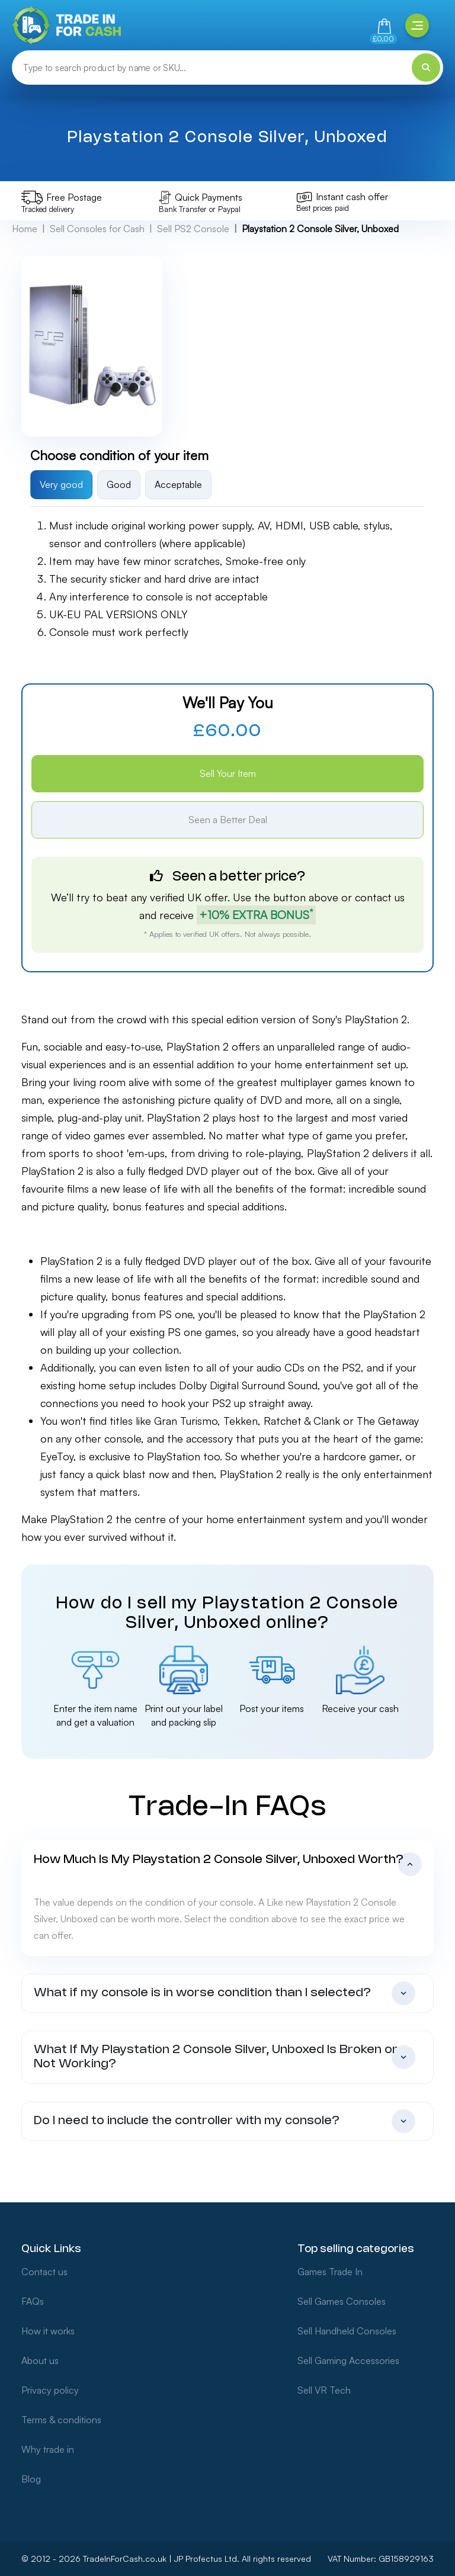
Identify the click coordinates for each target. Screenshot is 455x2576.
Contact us (44, 2272)
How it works (48, 2331)
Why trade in (47, 2449)
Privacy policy (50, 2390)
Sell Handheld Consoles (346, 2331)
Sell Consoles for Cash (97, 229)
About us (40, 2360)
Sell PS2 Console (193, 229)
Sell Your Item (228, 773)
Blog (31, 2479)
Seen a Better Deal (227, 820)
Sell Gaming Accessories (348, 2360)
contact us (380, 897)
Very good (61, 484)
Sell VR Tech (324, 2390)
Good (119, 484)
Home (24, 229)
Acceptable (178, 484)
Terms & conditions (61, 2420)
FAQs (32, 2301)
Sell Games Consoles (341, 2301)
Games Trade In (330, 2272)
